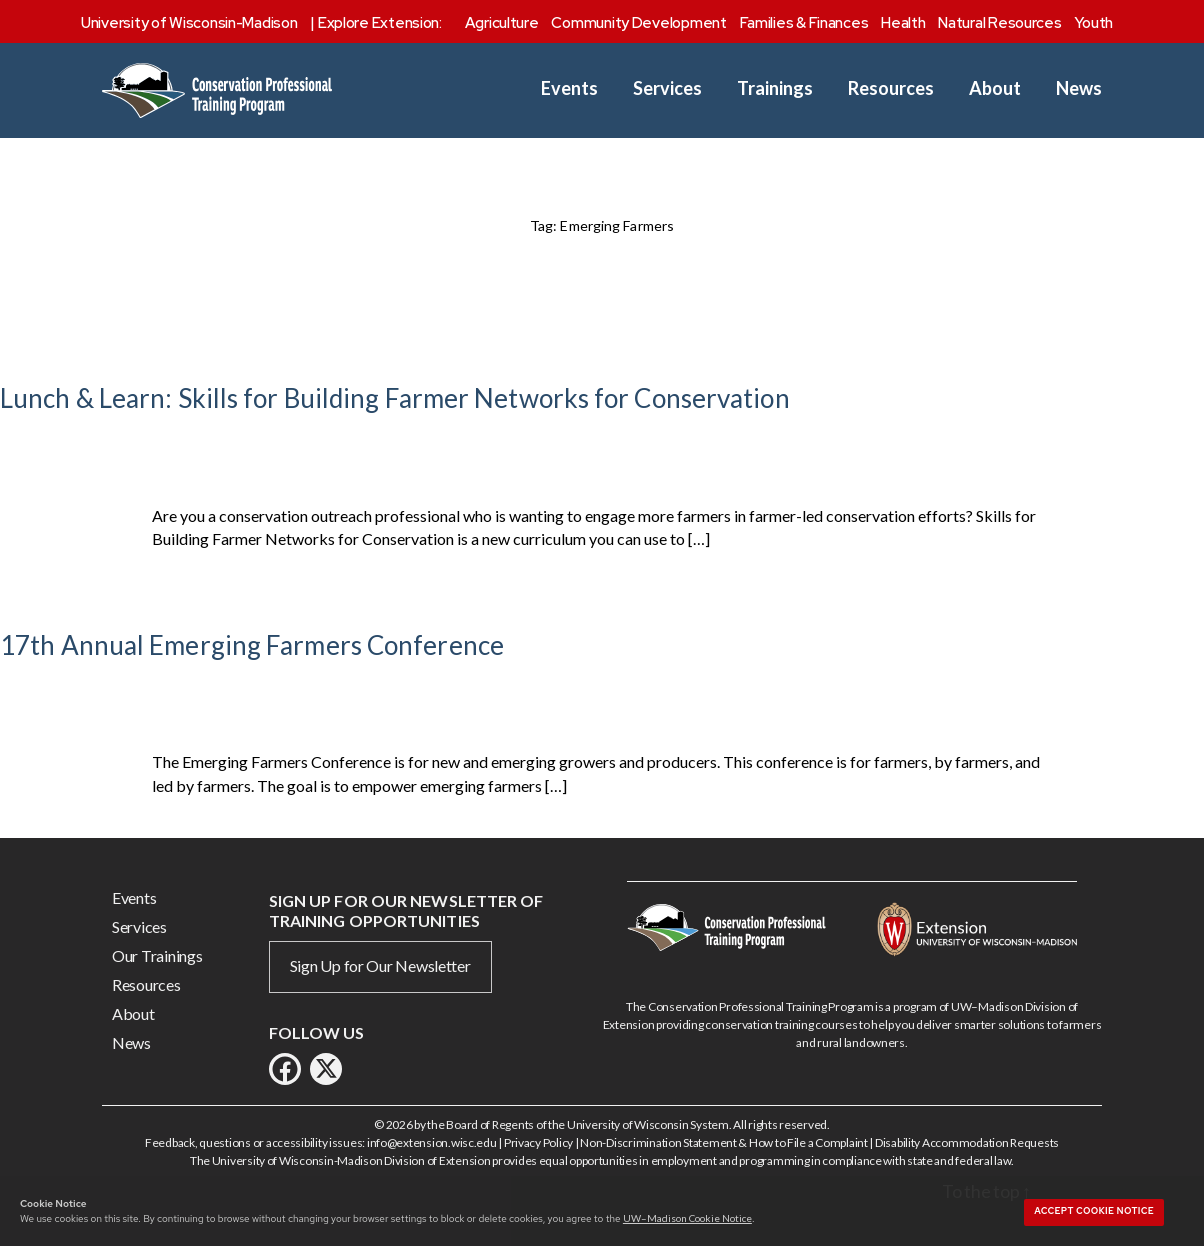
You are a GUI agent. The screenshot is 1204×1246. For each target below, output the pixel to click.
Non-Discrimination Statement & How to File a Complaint (723, 1142)
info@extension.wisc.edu (432, 1142)
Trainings (775, 88)
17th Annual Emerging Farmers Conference (252, 645)
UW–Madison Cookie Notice (687, 1218)
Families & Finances (804, 23)
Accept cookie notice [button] (1094, 1211)
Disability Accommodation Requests (967, 1142)
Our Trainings (157, 955)
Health (903, 23)
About (995, 88)
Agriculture (502, 23)
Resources (891, 88)
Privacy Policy (538, 1142)
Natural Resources (999, 23)
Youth (1093, 23)
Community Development (638, 23)
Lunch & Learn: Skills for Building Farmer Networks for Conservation (395, 398)
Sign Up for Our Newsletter (380, 965)
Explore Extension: (380, 23)
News (1079, 88)
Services (667, 88)
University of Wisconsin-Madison (189, 23)
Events (569, 88)
